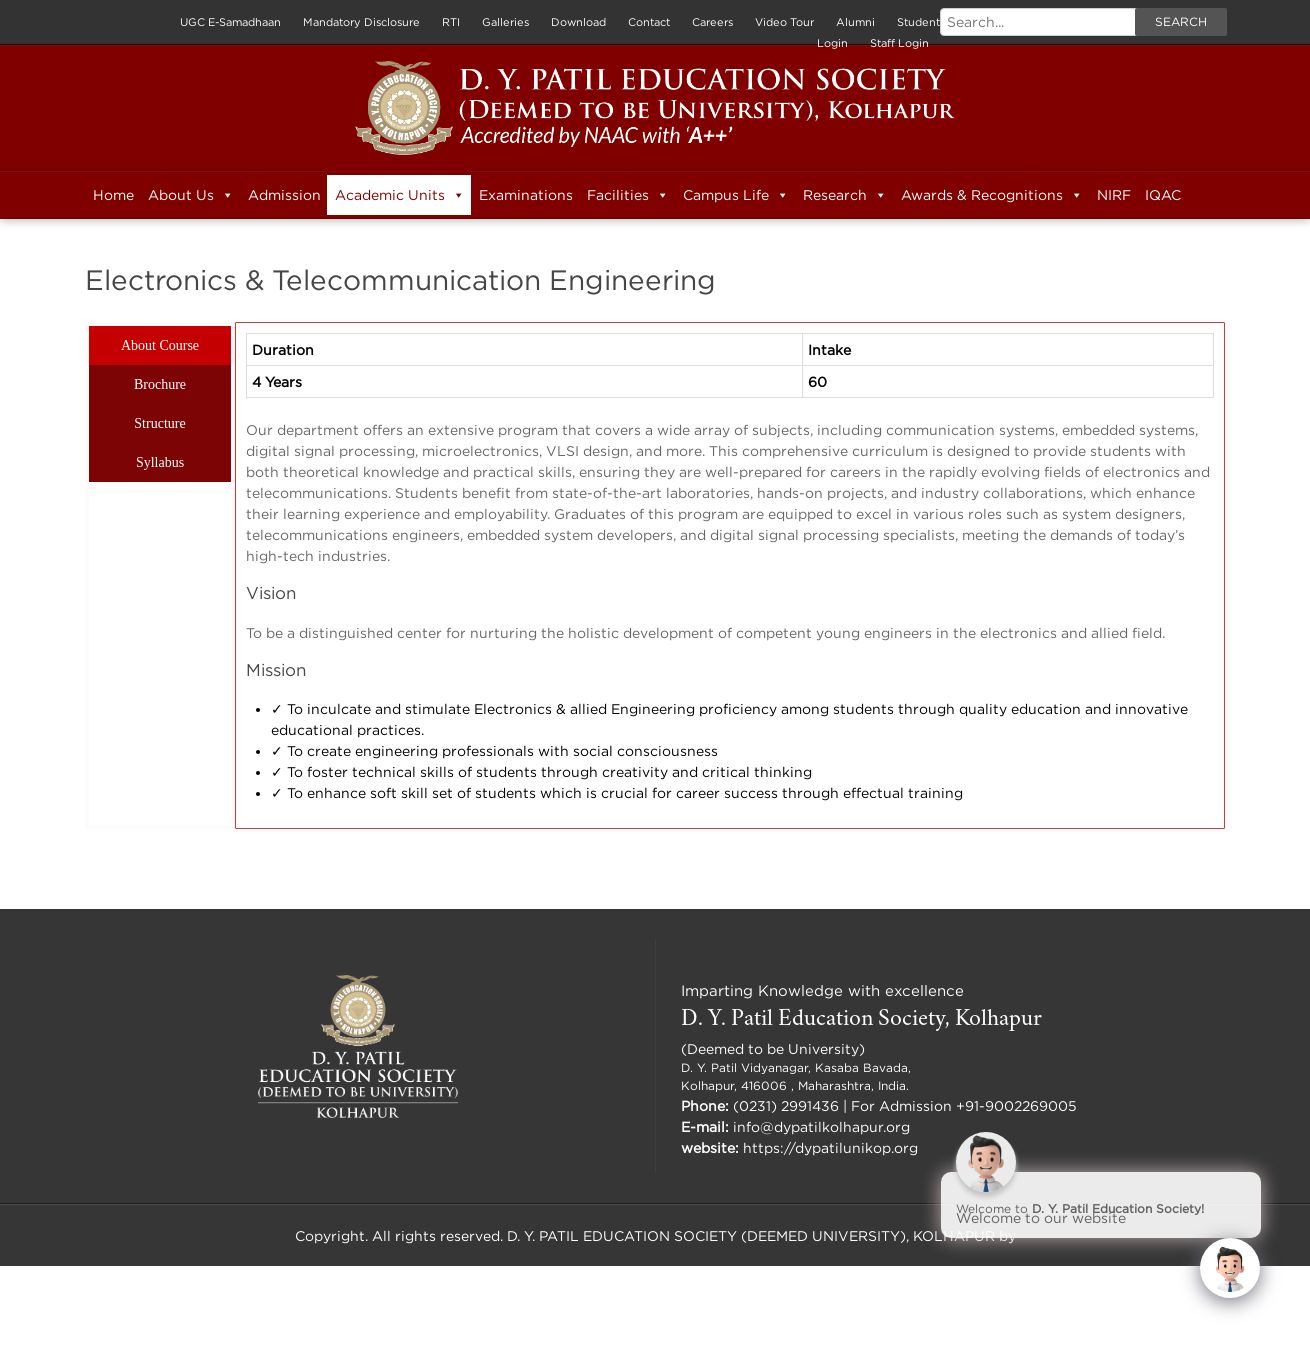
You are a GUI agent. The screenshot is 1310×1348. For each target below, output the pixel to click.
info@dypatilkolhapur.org (821, 1126)
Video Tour (784, 22)
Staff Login (899, 43)
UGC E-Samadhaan (230, 22)
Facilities (628, 195)
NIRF (1114, 194)
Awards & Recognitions (992, 195)
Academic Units (400, 195)
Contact (649, 22)
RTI (451, 22)
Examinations (526, 194)
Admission (284, 194)
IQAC (1163, 194)
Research (845, 195)
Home (113, 194)
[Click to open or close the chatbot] (1230, 1268)
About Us (191, 195)
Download (578, 22)
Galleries (505, 22)
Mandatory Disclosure (361, 22)
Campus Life (736, 195)
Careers (712, 22)
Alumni (855, 22)
